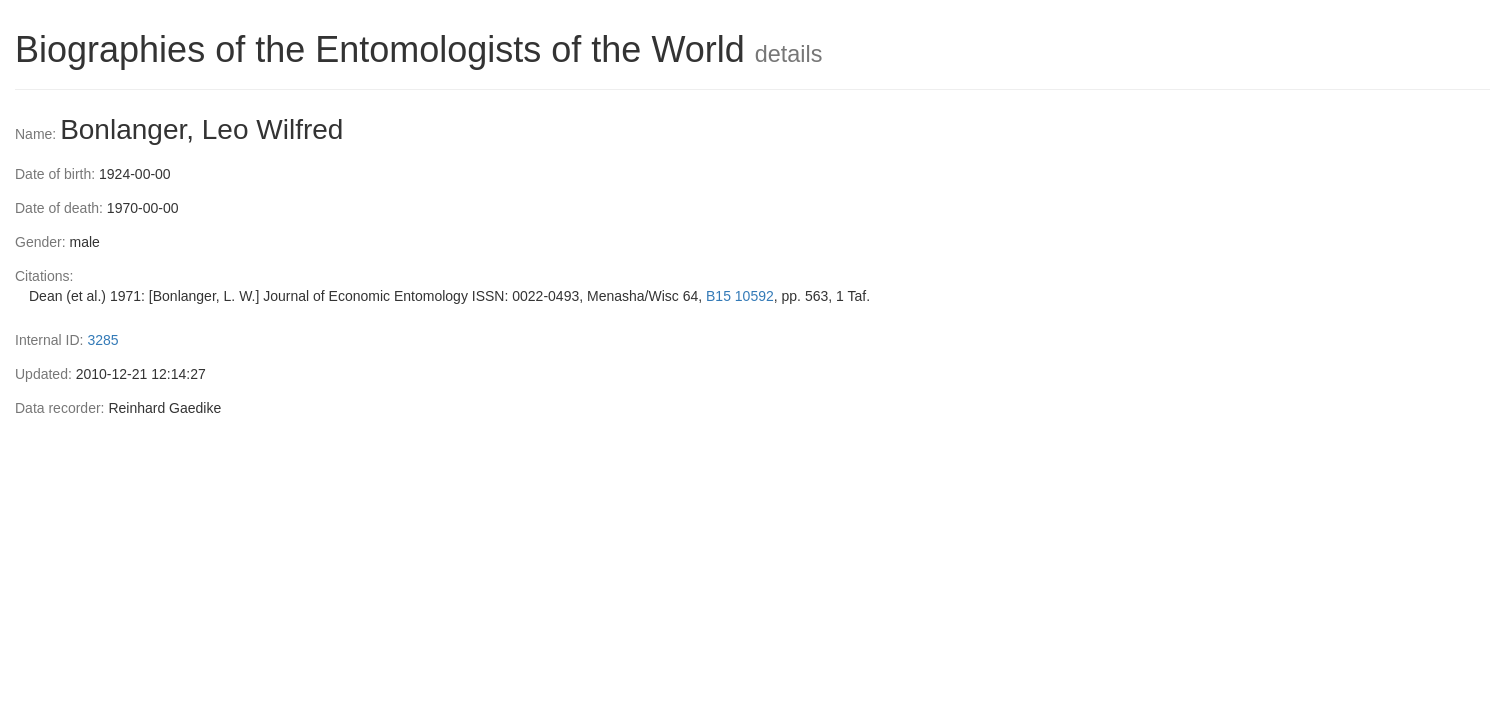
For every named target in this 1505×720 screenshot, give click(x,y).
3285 (102, 340)
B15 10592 (740, 296)
